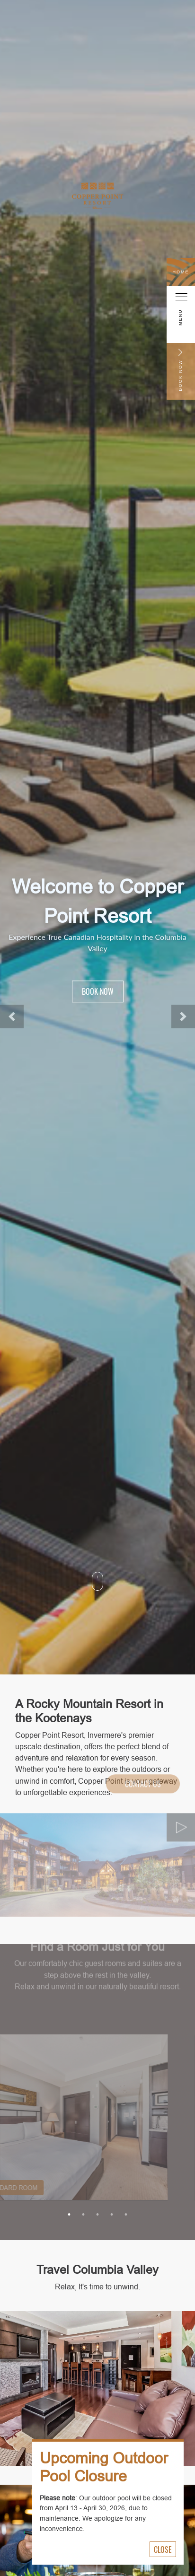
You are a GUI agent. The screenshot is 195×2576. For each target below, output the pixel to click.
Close (163, 2549)
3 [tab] (97, 2214)
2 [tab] (83, 2214)
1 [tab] (69, 2214)
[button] (12, 1016)
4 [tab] (111, 2214)
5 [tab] (126, 2214)
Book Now (98, 991)
